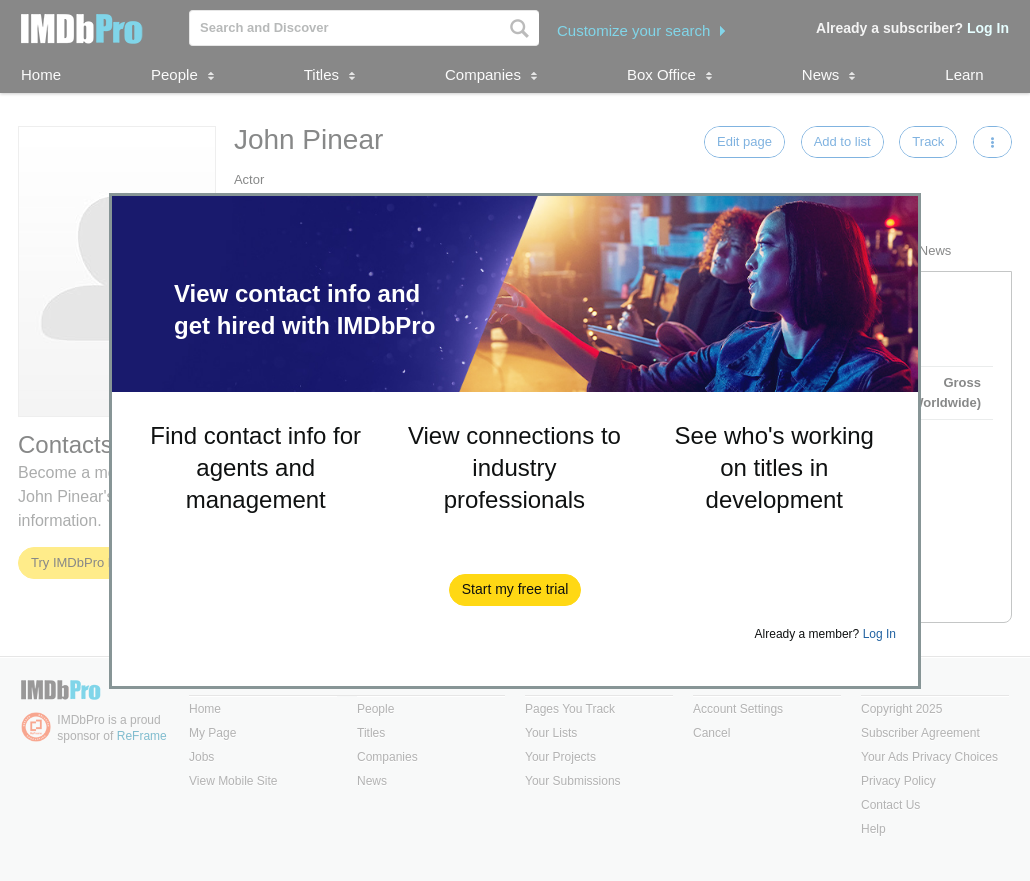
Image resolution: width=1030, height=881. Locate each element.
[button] (515, 590)
